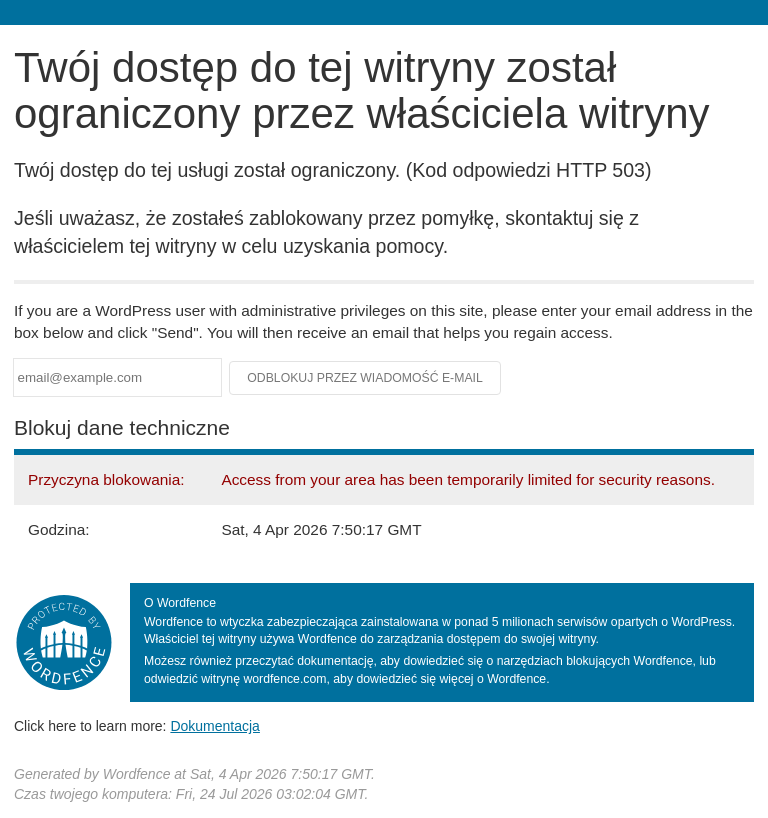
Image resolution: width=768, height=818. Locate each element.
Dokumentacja (215, 726)
